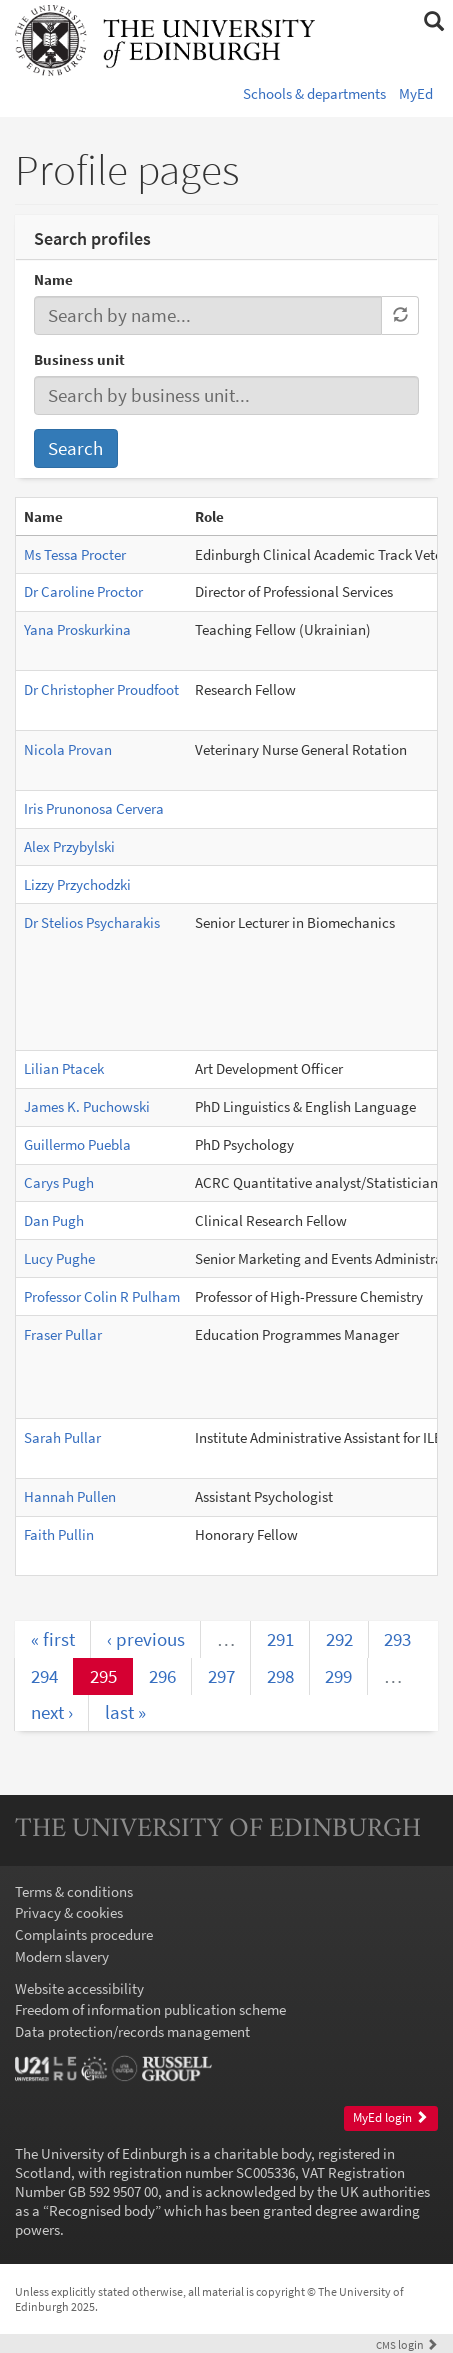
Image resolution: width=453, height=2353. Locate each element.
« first (53, 1639)
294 (44, 1676)
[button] (433, 22)
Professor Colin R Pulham (102, 1296)
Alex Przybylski (69, 846)
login (407, 2344)
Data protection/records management (132, 2031)
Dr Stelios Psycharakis (92, 922)
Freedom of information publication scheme (150, 2009)
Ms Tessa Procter (75, 554)
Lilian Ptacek (64, 1068)
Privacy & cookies (69, 1912)
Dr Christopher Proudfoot (101, 689)
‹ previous (146, 1639)
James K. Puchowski (87, 1106)
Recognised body (102, 2210)
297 (221, 1676)
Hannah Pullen (70, 1496)
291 (280, 1639)
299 (338, 1676)
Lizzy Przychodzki (77, 884)
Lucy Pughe (59, 1258)
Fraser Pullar (63, 1334)
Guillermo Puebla (77, 1144)
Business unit (79, 359)
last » (125, 1712)
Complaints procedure (84, 1934)
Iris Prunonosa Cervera (94, 808)
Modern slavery (62, 1956)
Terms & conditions (74, 1891)
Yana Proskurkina (77, 629)
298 (280, 1676)
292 (339, 1639)
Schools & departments (314, 93)
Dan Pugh (54, 1220)
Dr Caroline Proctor (83, 591)
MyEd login (390, 2117)
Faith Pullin (59, 1534)
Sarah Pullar (62, 1437)
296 (162, 1676)
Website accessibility (79, 1988)
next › (52, 1712)
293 (397, 1639)
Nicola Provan (68, 749)
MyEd (416, 93)
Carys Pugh (59, 1182)
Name (53, 279)
